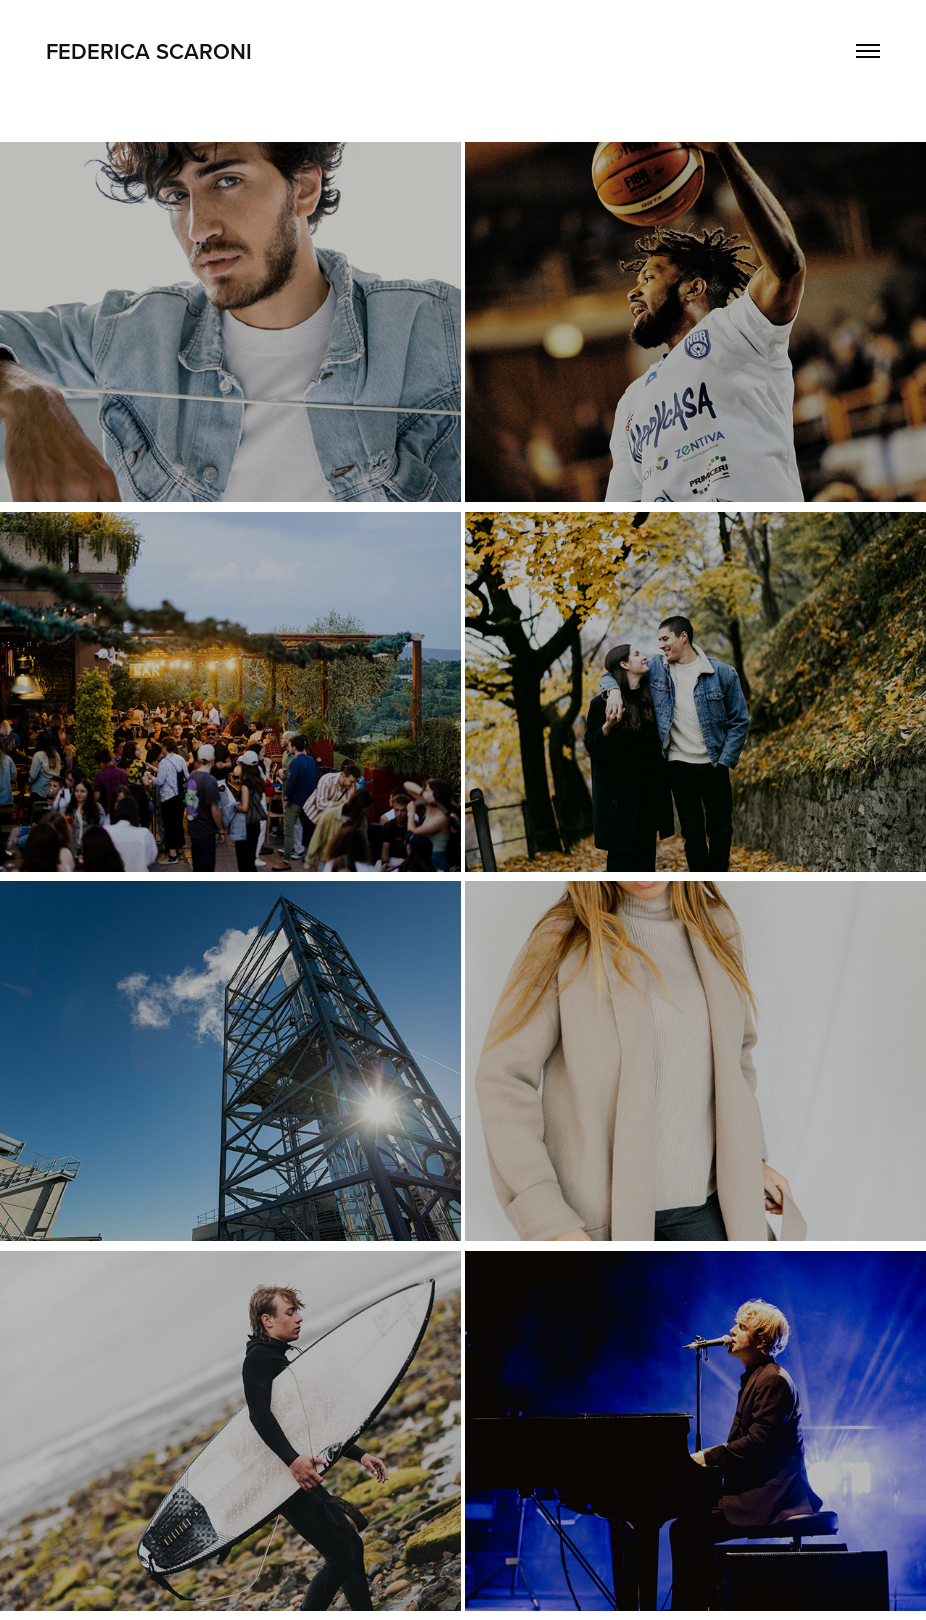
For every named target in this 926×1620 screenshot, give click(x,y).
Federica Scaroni (149, 51)
